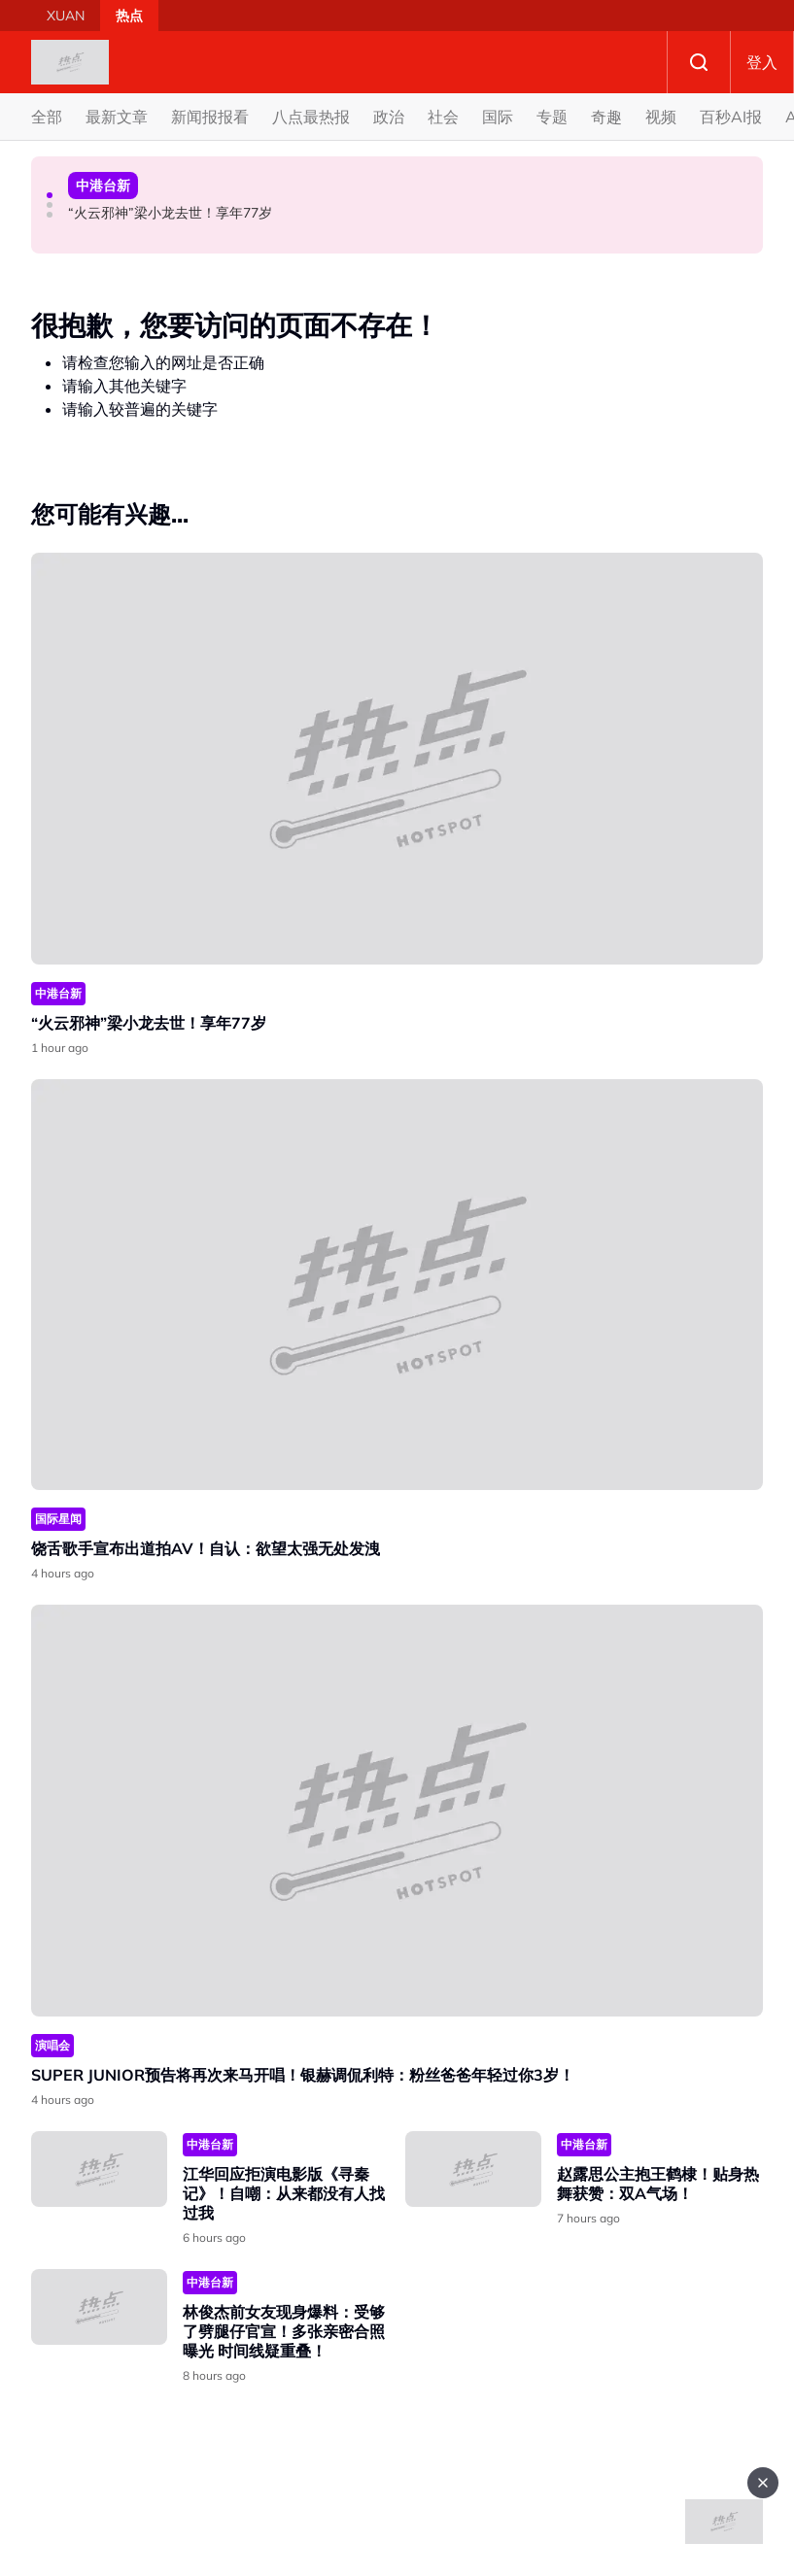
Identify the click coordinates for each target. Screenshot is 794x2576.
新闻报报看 (210, 116)
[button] (49, 195)
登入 (761, 62)
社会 (443, 116)
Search (699, 62)
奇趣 (606, 116)
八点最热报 (311, 116)
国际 (497, 116)
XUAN (66, 15)
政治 (388, 116)
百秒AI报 (731, 116)
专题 (552, 116)
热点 (129, 15)
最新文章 (117, 116)
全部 (46, 116)
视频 (660, 116)
